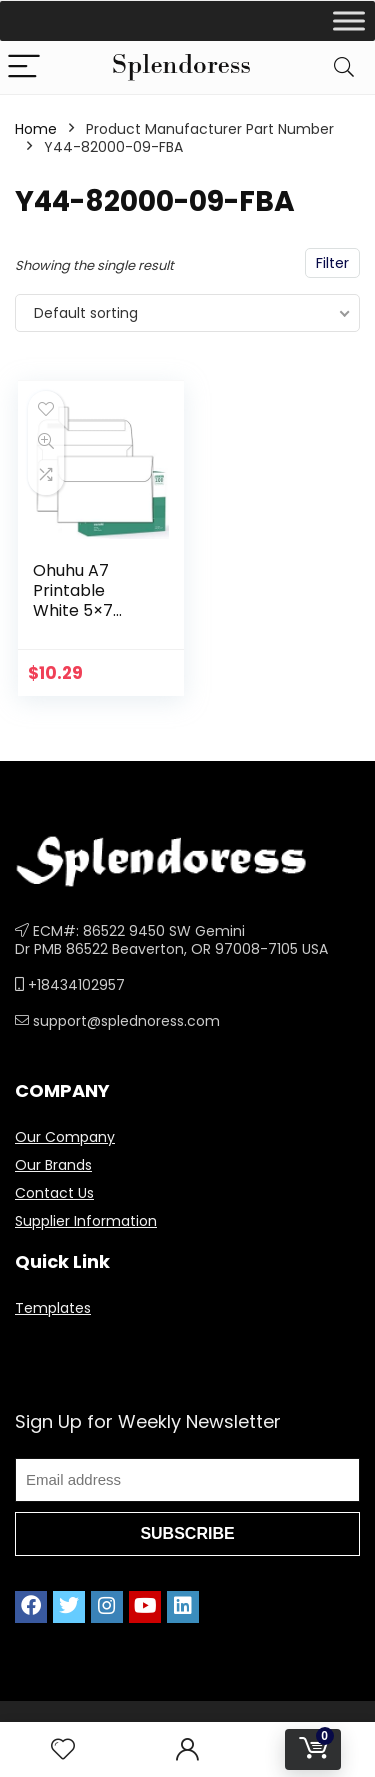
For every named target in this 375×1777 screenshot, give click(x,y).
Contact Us (54, 1193)
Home (36, 129)
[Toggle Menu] (349, 20)
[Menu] (24, 67)
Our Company (65, 1137)
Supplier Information (86, 1221)
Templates (53, 1308)
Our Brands (53, 1165)
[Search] (344, 67)
